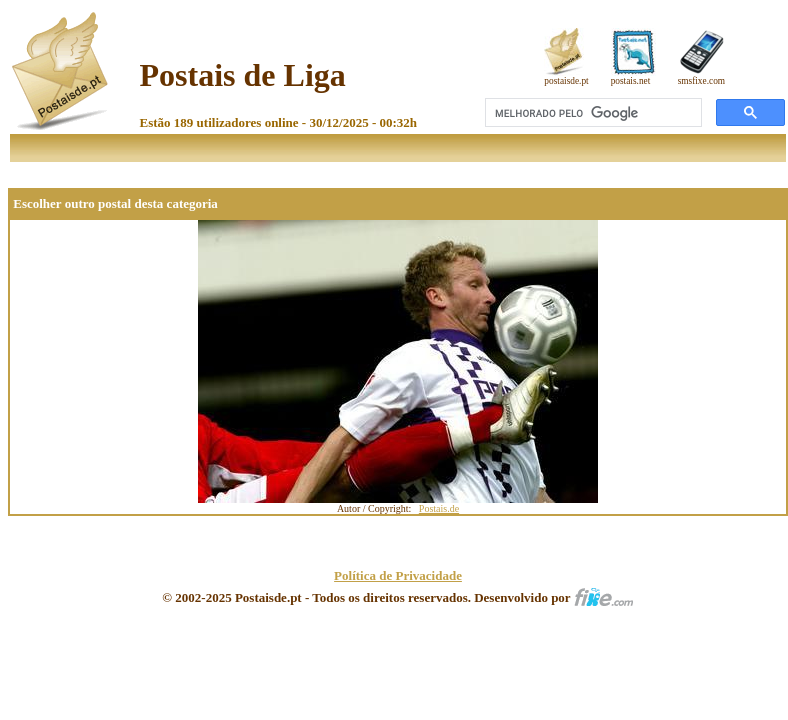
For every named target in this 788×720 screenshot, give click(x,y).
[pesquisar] (591, 113)
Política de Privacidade (398, 575)
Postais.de (439, 508)
